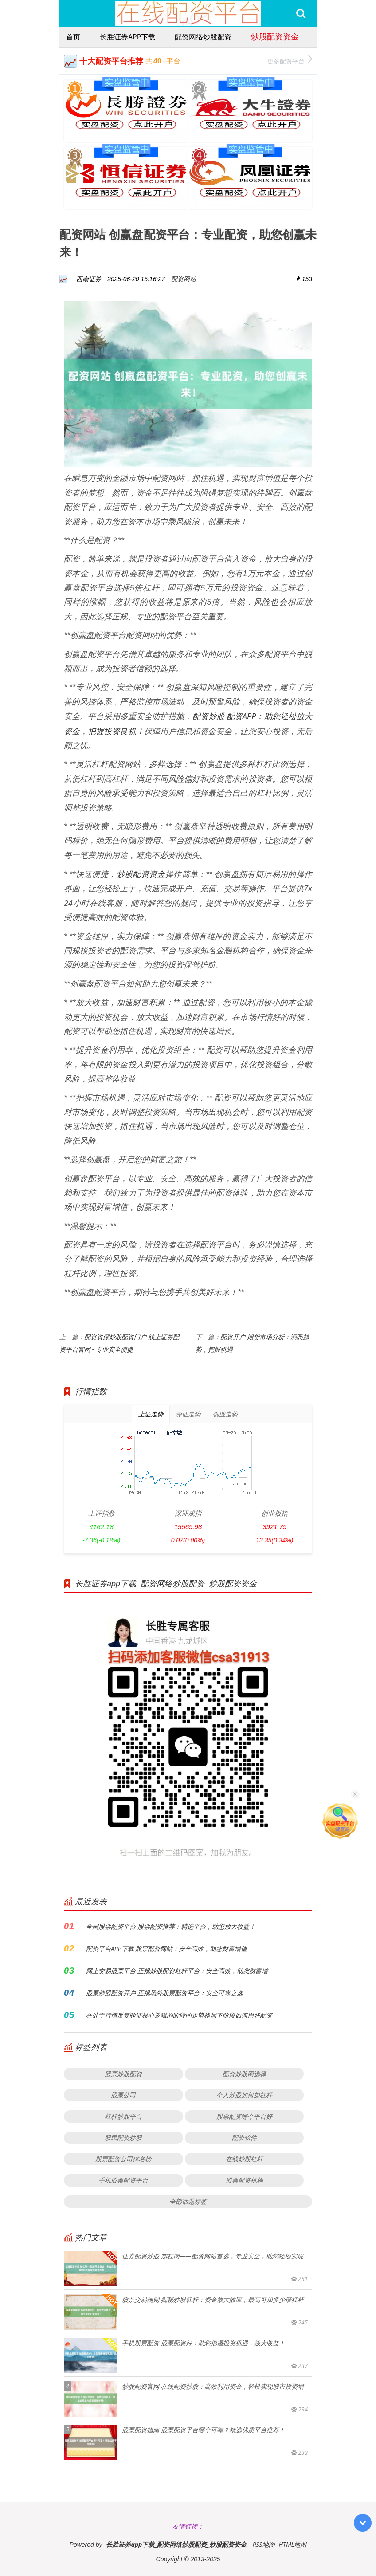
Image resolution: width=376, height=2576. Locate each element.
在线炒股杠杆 (244, 2159)
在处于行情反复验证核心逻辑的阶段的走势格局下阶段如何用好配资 (179, 2015)
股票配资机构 (244, 2180)
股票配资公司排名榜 (123, 2159)
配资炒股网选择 (244, 2073)
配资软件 (244, 2137)
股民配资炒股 (123, 2137)
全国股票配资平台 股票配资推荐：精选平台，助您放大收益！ (170, 1926)
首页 (73, 37)
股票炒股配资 (123, 2073)
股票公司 (123, 2095)
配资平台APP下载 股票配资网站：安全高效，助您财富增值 (166, 1948)
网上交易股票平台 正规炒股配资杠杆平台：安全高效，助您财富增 (177, 1970)
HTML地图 (292, 2544)
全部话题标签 (188, 2201)
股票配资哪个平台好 (244, 2116)
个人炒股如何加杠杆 (244, 2095)
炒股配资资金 (275, 36)
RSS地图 (263, 2544)
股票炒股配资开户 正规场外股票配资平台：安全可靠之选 (164, 1993)
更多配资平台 (289, 60)
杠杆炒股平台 (123, 2116)
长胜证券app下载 (127, 37)
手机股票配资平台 (123, 2180)
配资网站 (183, 279)
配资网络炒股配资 (203, 37)
